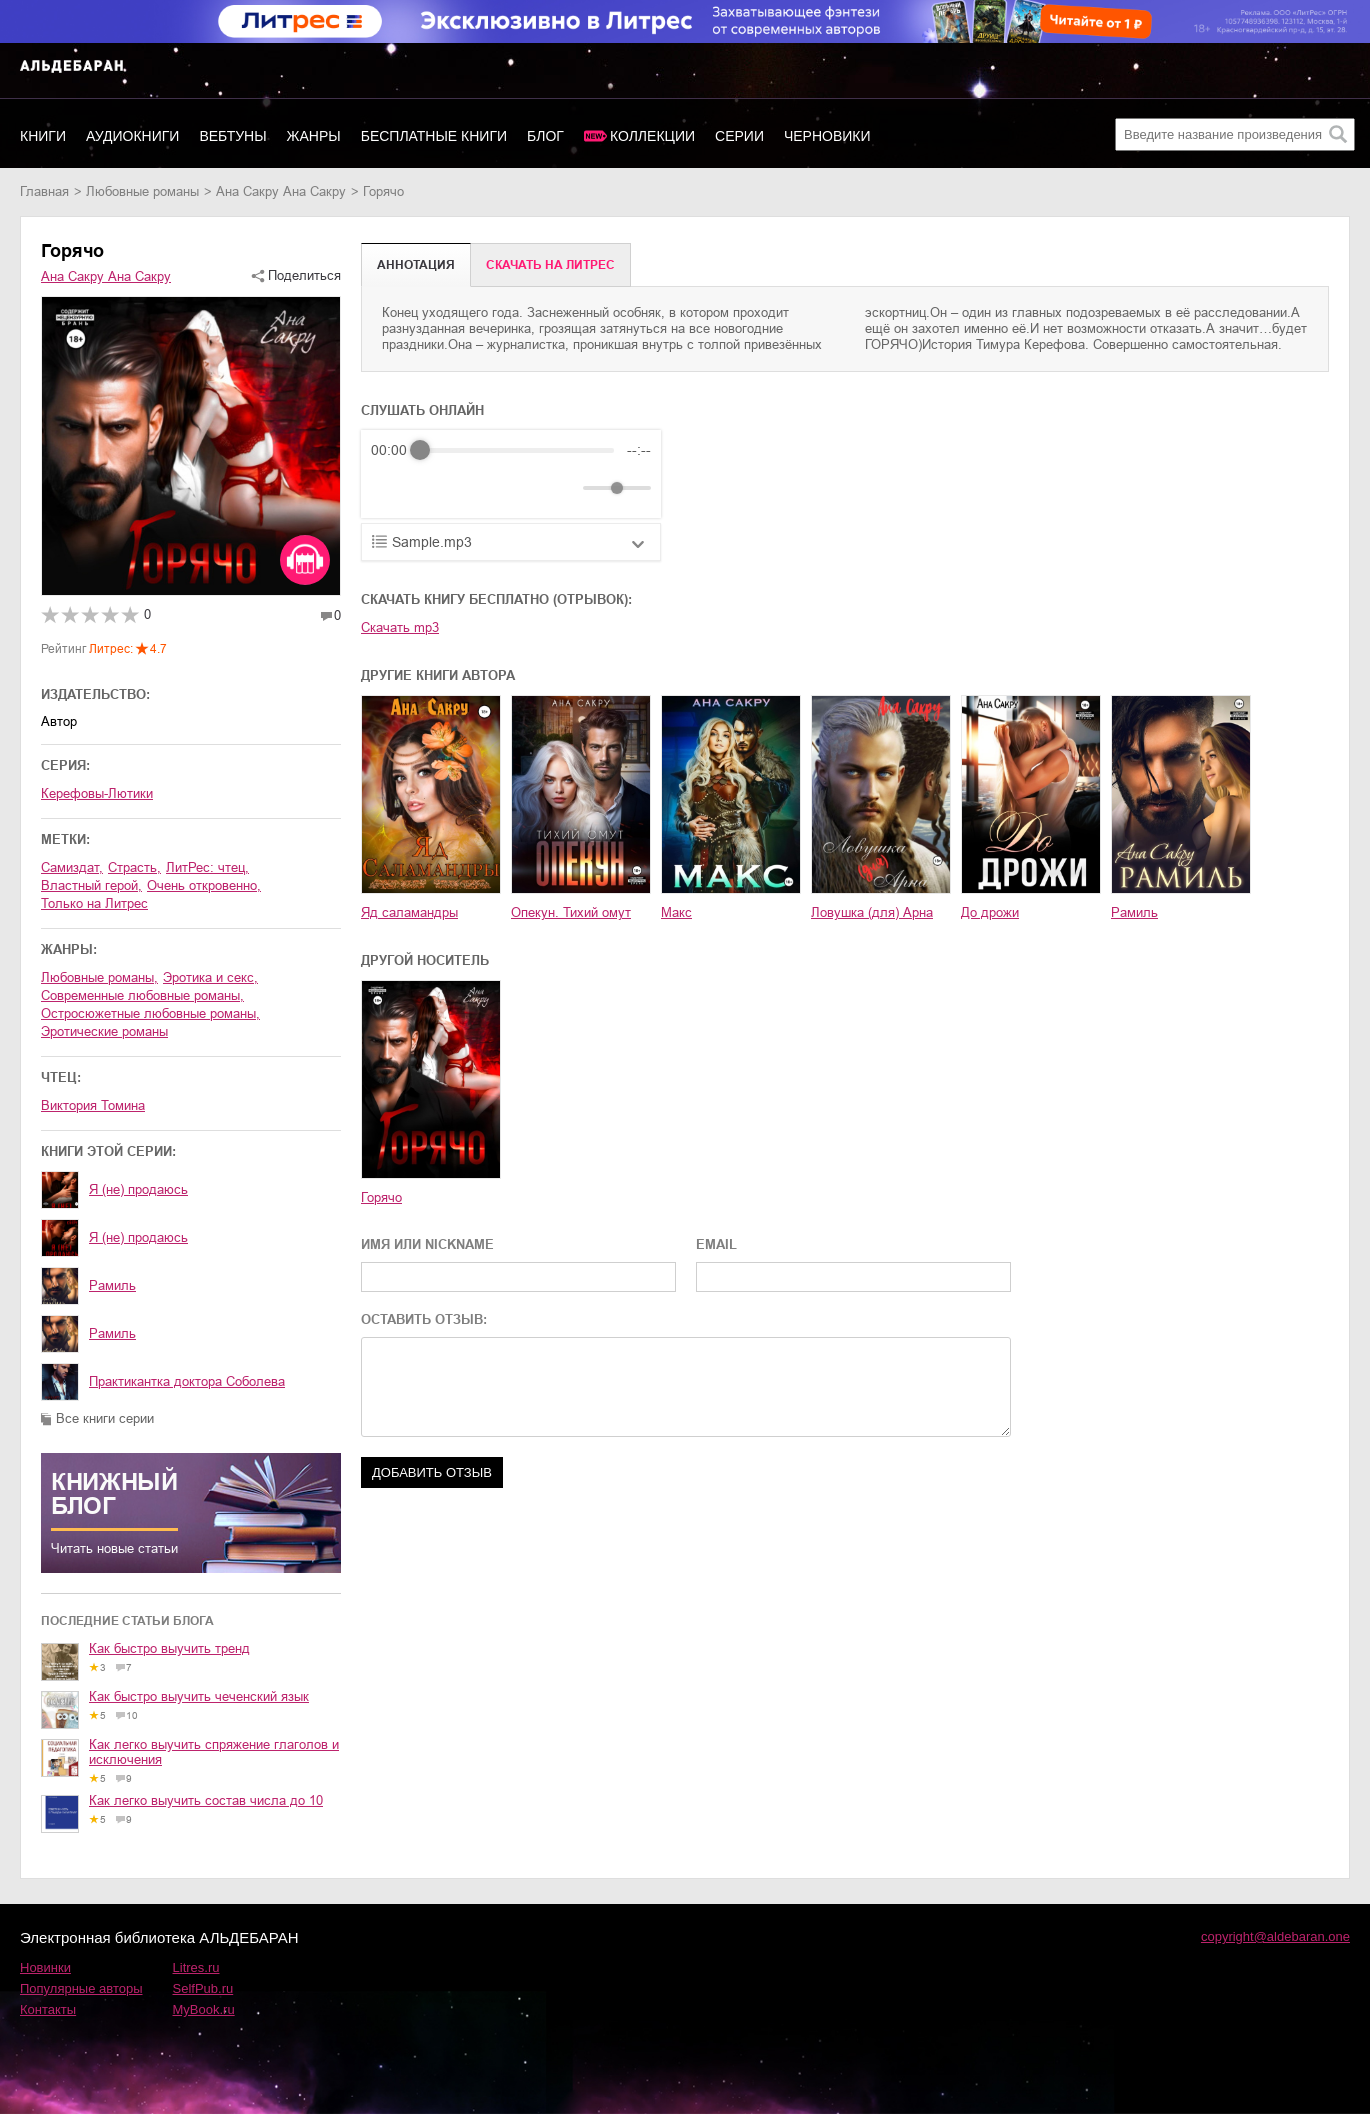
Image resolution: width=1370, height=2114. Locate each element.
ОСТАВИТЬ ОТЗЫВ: (424, 1319)
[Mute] (564, 488)
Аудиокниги (132, 136)
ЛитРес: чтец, (207, 867)
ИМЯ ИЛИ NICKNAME (427, 1244)
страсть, (134, 867)
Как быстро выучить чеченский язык (199, 1696)
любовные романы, (99, 977)
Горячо (381, 1197)
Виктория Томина (93, 1105)
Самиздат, (72, 867)
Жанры (314, 136)
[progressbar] (517, 450)
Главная (44, 191)
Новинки (45, 1967)
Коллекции (652, 136)
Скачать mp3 (400, 627)
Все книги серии (105, 1418)
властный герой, (91, 885)
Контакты (48, 2009)
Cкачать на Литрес (550, 265)
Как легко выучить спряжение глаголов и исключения (214, 1752)
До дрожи (990, 912)
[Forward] (478, 488)
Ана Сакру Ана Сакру (281, 191)
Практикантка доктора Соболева (187, 1381)
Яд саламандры (409, 912)
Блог (545, 136)
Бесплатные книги (434, 136)
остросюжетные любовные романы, (150, 1013)
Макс (676, 912)
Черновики (827, 136)
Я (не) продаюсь (138, 1189)
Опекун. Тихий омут (571, 912)
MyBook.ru (204, 2009)
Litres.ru (196, 1967)
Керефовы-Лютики (97, 793)
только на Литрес (94, 903)
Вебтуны (232, 136)
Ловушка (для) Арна (872, 912)
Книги (43, 136)
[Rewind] (391, 488)
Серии (739, 136)
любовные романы (142, 191)
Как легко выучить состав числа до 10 (206, 1800)
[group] (511, 474)
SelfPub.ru (203, 1988)
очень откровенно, (204, 885)
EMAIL (716, 1244)
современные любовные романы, (142, 995)
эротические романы (104, 1031)
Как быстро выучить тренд (169, 1648)
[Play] (435, 488)
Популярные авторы (81, 1988)
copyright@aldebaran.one (1275, 1936)
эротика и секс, (210, 977)
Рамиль (112, 1285)
